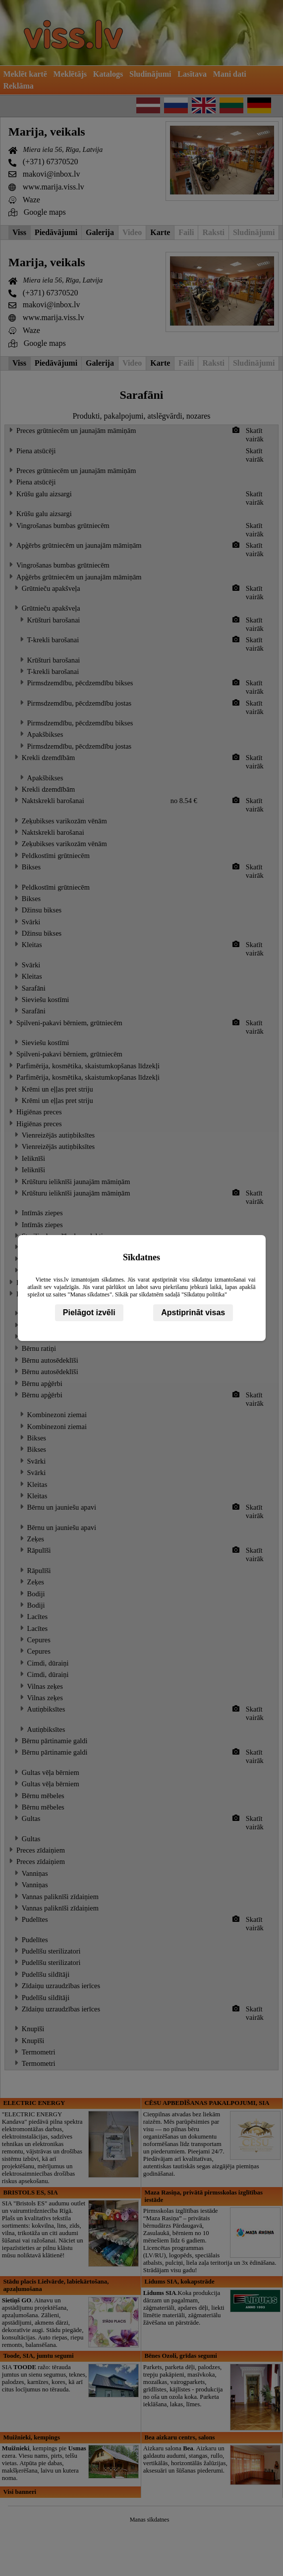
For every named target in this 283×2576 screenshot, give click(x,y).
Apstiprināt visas (193, 1312)
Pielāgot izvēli (89, 1312)
